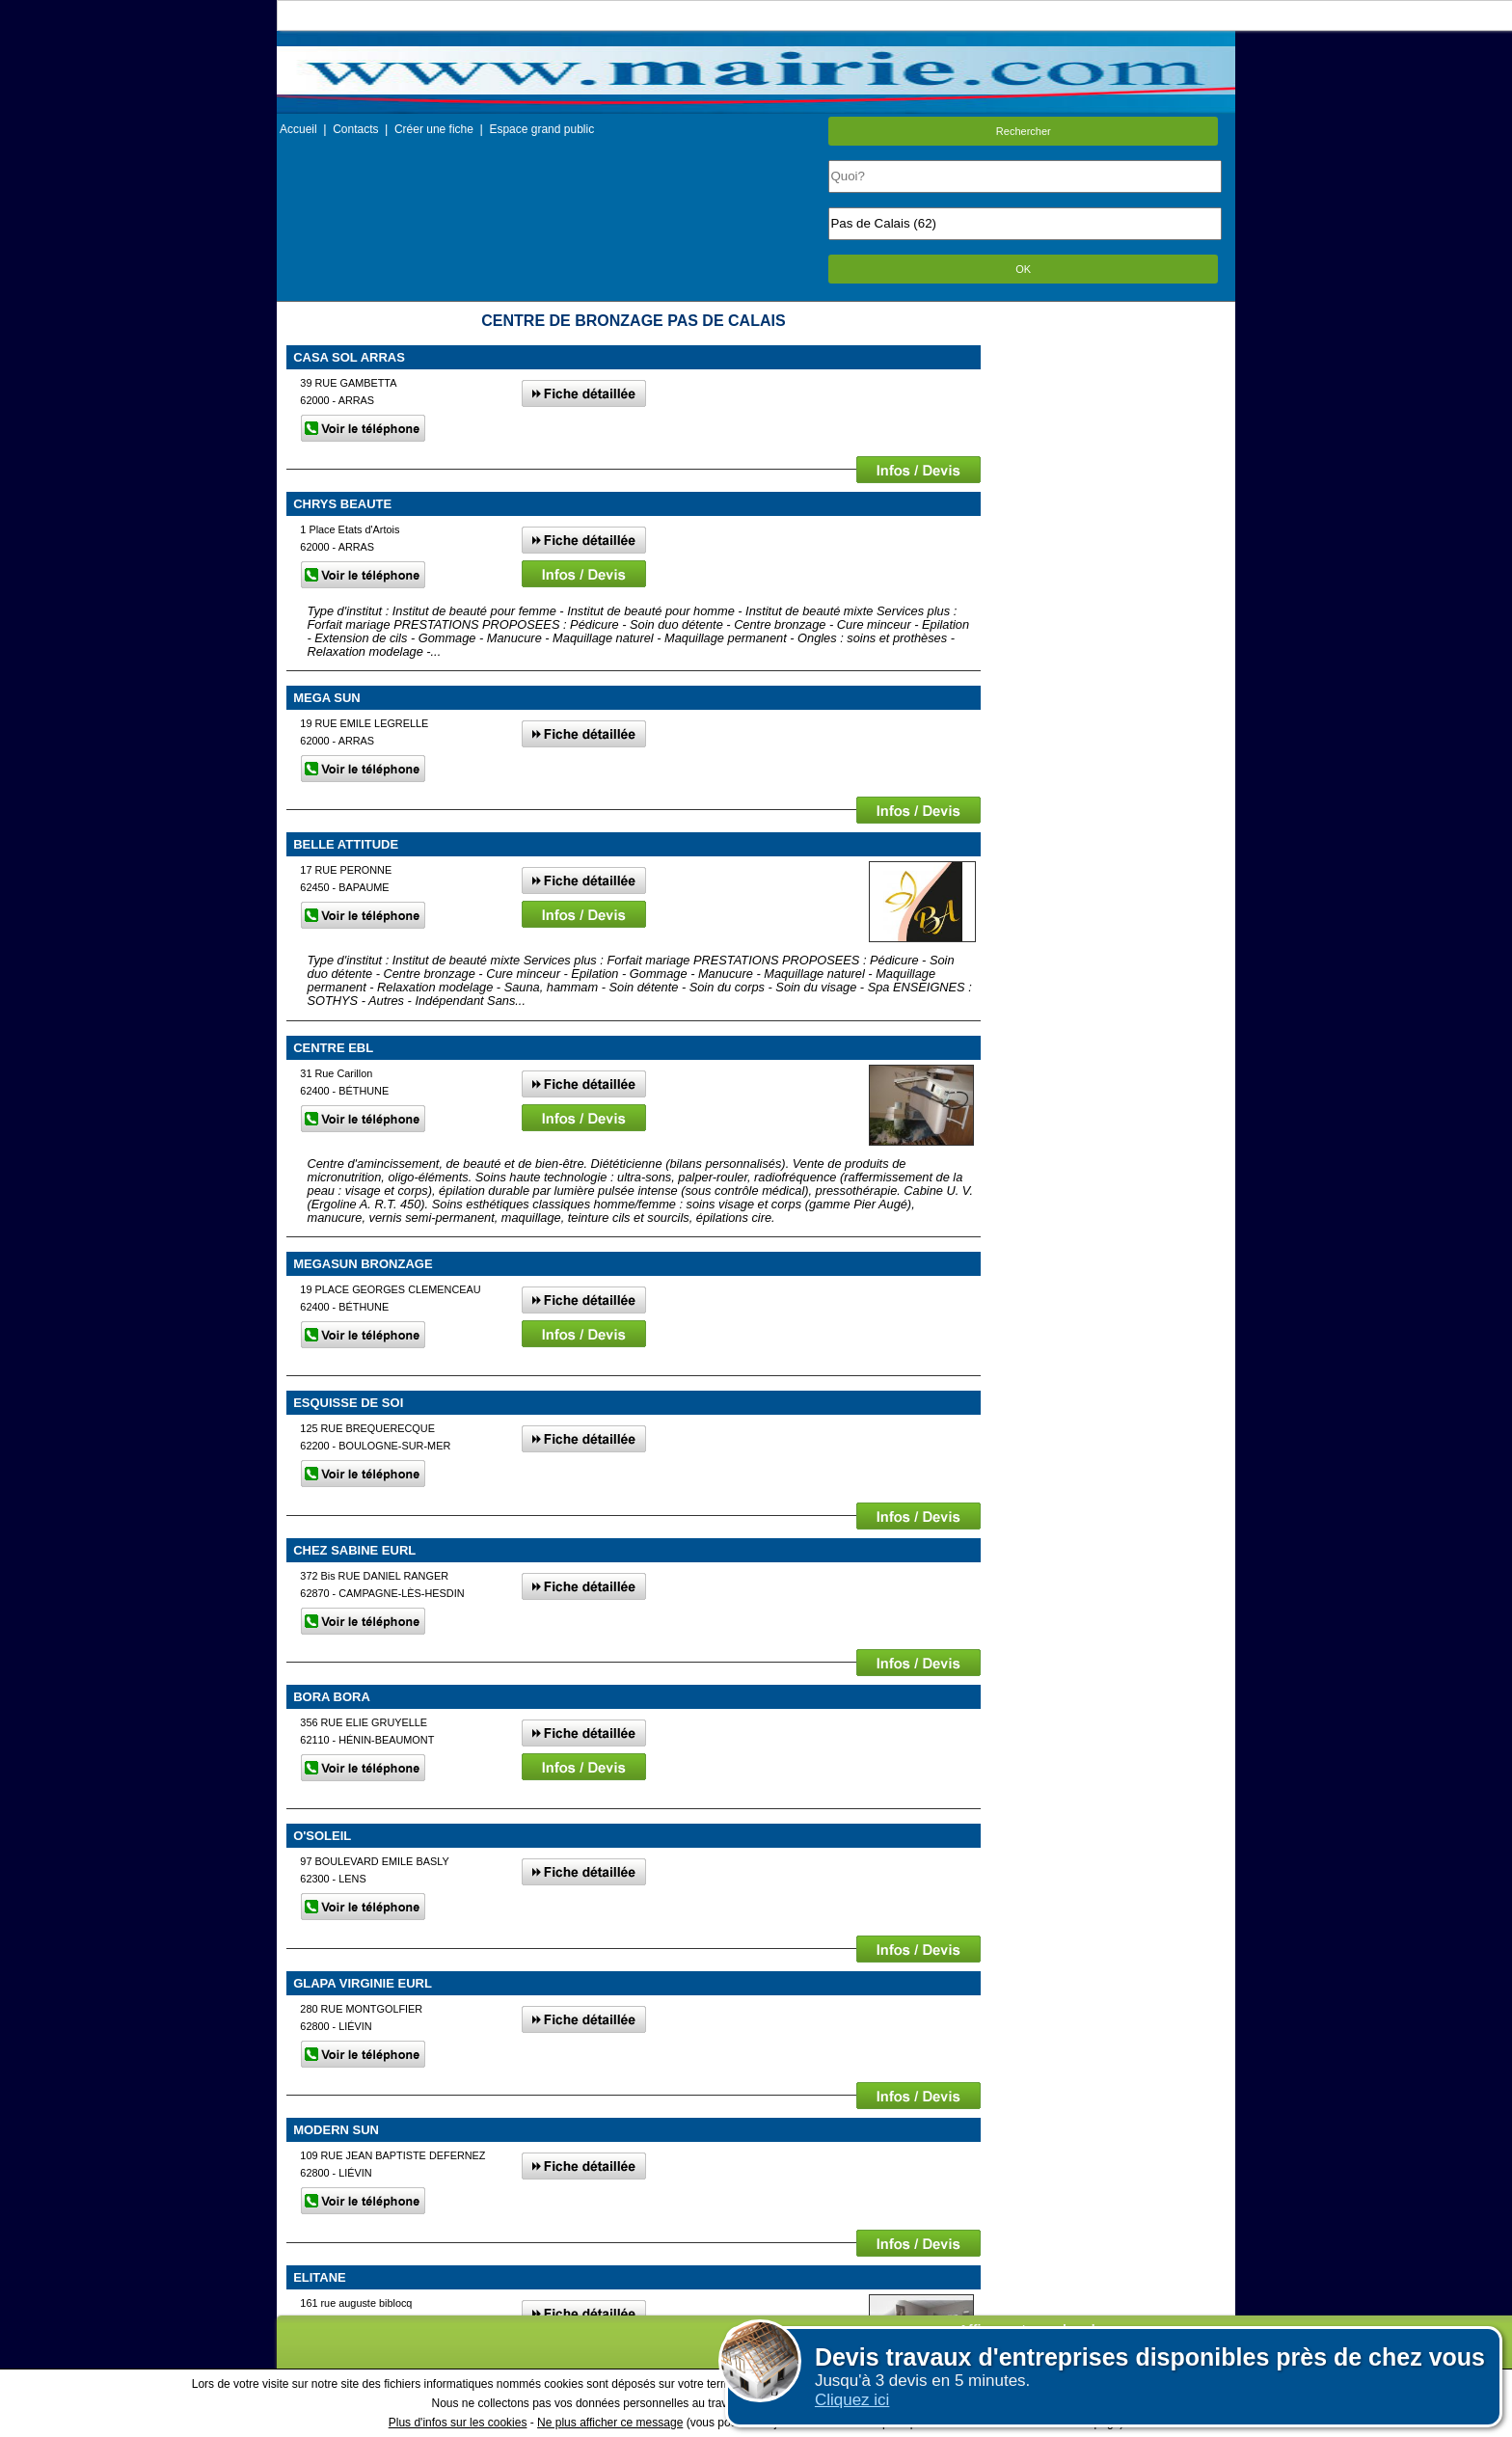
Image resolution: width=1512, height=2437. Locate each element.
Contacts (355, 129)
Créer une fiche (433, 129)
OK (1023, 269)
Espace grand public (541, 129)
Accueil (298, 129)
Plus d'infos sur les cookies (458, 2422)
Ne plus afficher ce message (610, 2422)
